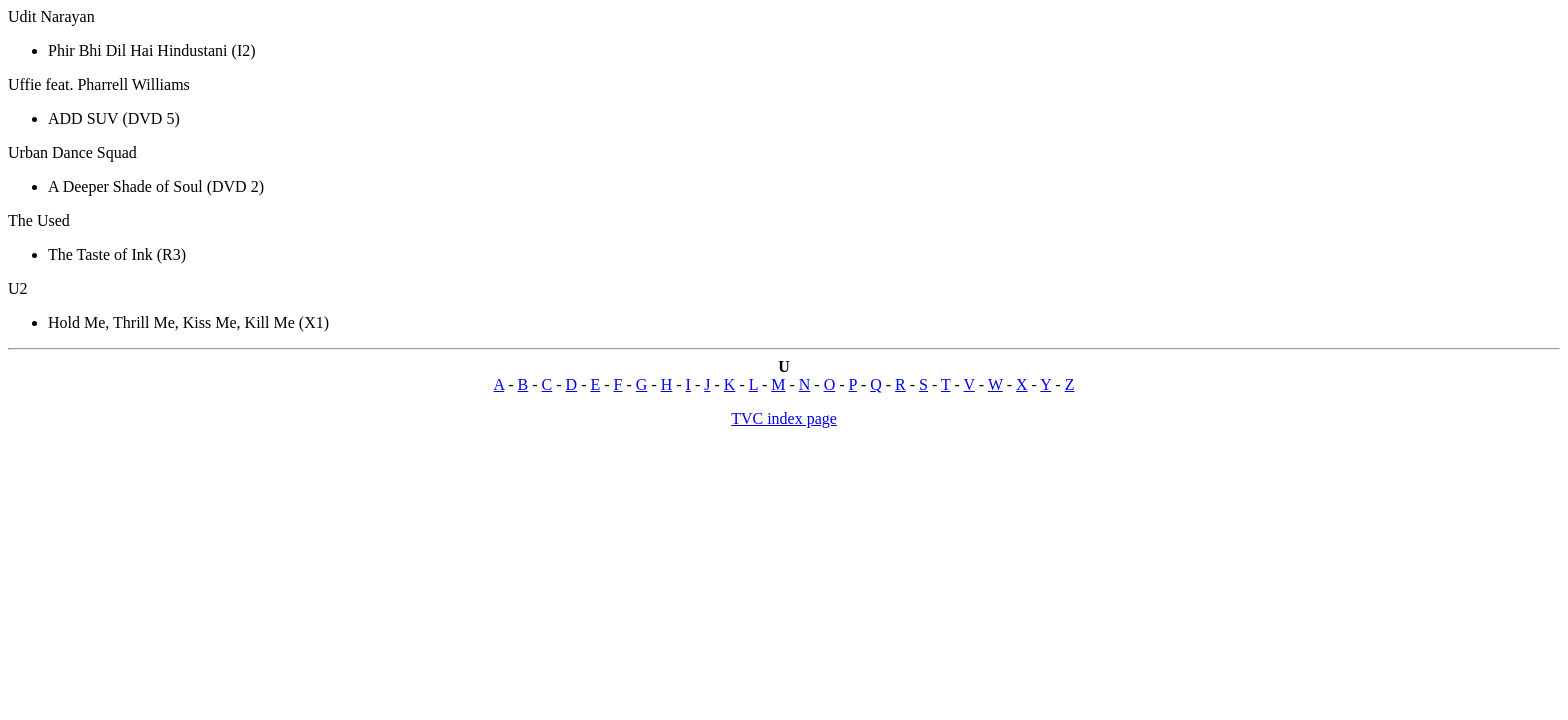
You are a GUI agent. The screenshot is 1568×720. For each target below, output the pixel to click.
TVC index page (784, 418)
